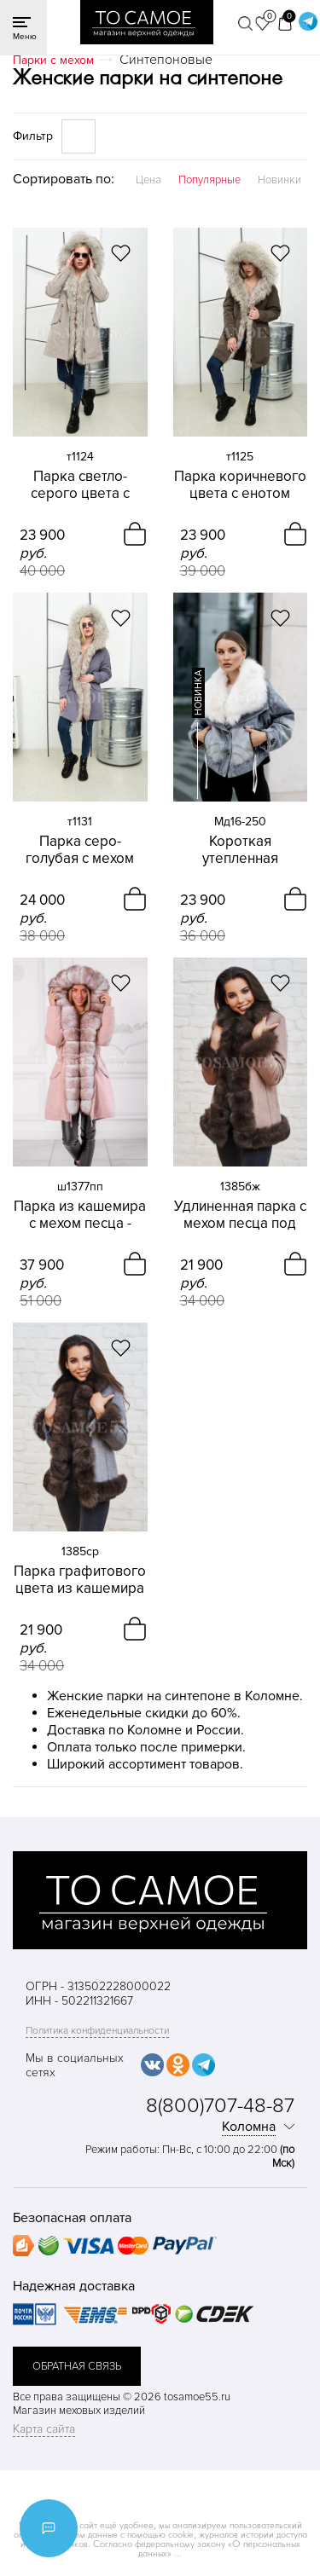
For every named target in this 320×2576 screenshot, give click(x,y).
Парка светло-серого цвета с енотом (80, 485)
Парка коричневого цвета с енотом (240, 485)
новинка (198, 692)
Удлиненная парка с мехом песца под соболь (240, 1215)
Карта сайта (44, 2429)
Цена (148, 180)
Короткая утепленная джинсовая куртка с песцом (240, 850)
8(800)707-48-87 (220, 2105)
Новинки (279, 180)
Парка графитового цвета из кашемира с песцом (80, 1580)
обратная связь (76, 2366)
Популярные (209, 180)
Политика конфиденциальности (97, 2030)
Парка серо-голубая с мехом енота (80, 850)
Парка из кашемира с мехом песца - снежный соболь (80, 1215)
